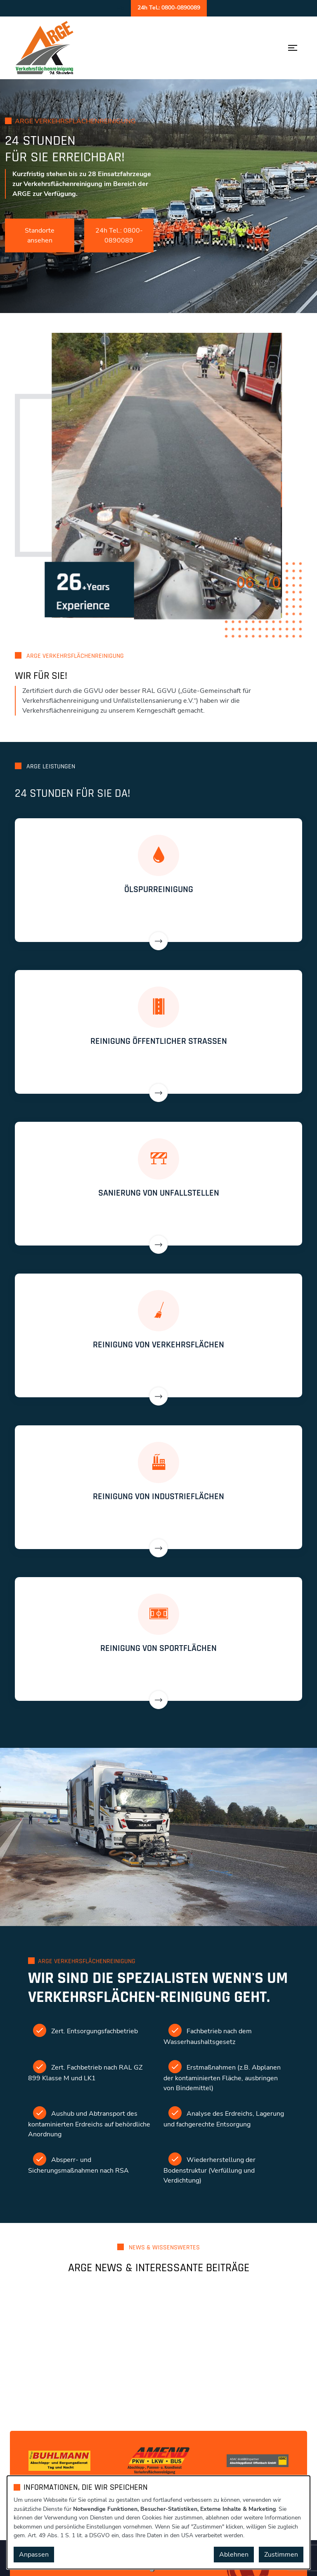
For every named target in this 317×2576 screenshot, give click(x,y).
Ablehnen (233, 2554)
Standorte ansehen (39, 235)
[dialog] (158, 2522)
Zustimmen (281, 2554)
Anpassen (34, 2554)
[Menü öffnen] (292, 47)
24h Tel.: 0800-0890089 (119, 235)
